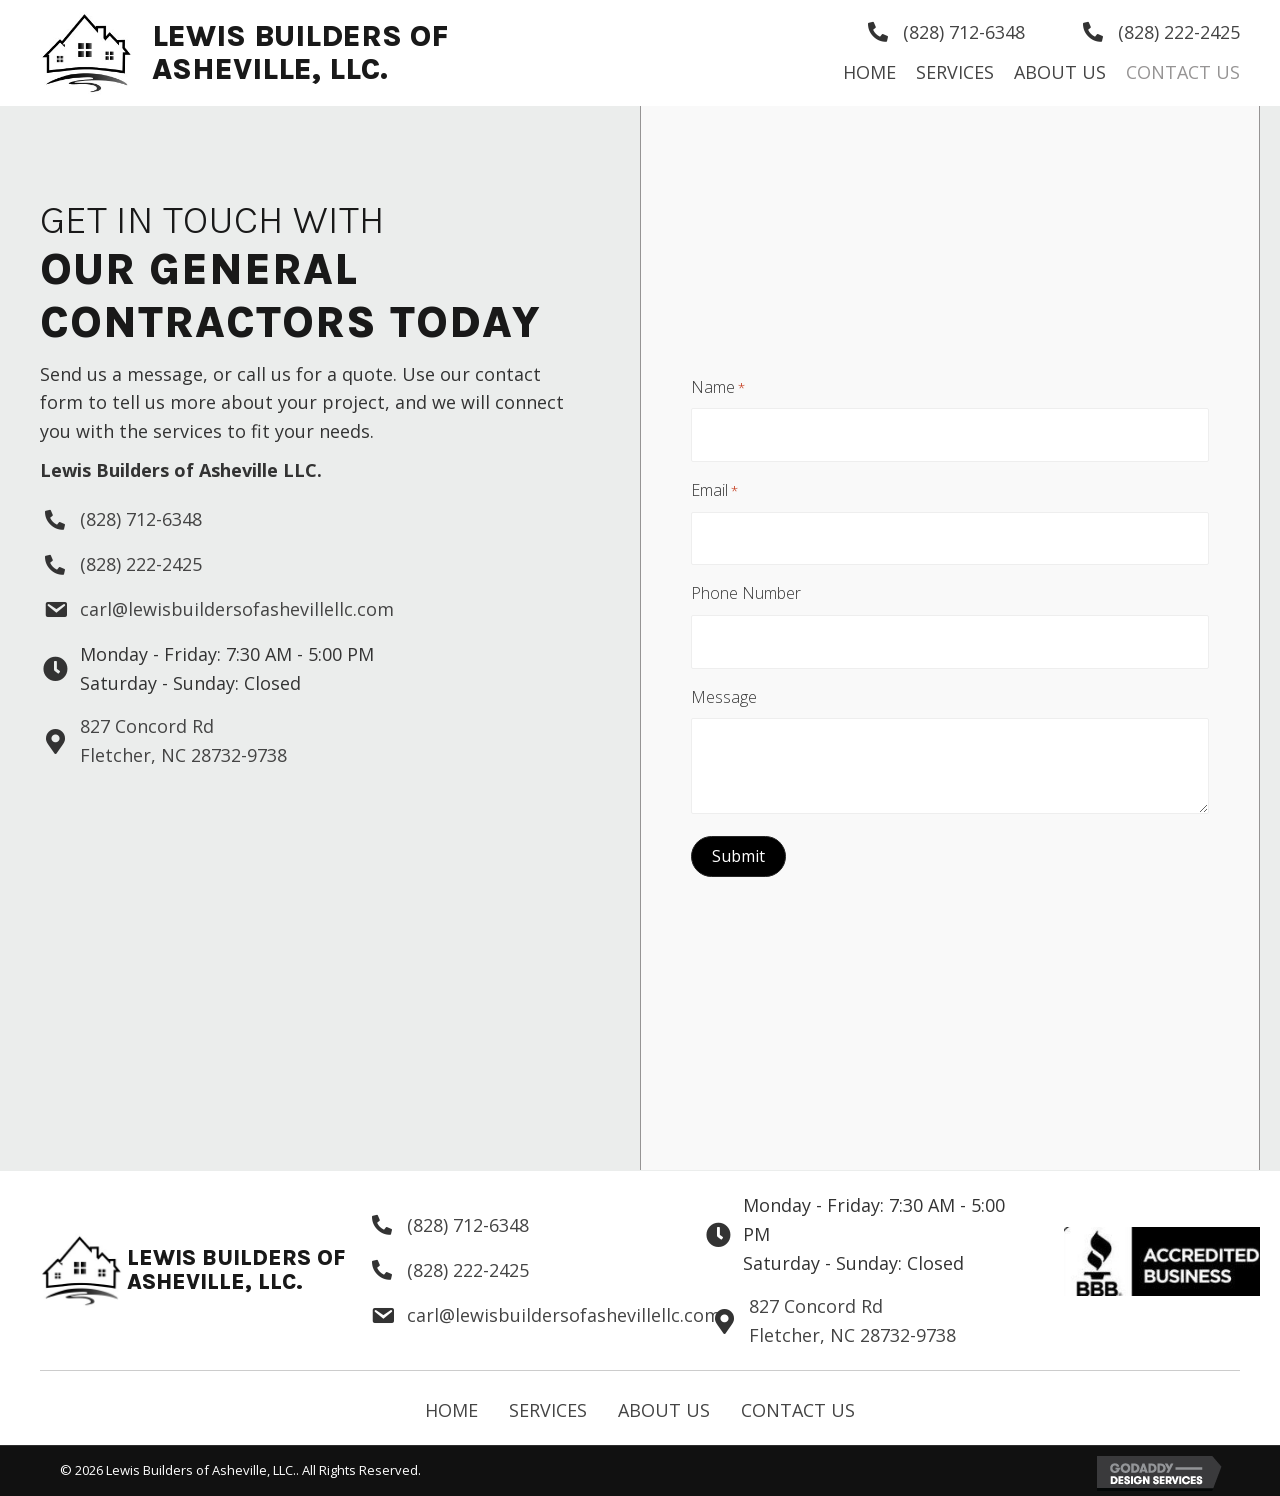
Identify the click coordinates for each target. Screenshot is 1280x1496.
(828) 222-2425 (1179, 32)
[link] (869, 72)
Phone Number (746, 590)
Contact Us (798, 1410)
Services (548, 1410)
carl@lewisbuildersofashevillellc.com (237, 609)
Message (724, 687)
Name (718, 396)
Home (451, 1410)
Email (714, 493)
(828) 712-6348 (964, 32)
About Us (664, 1410)
